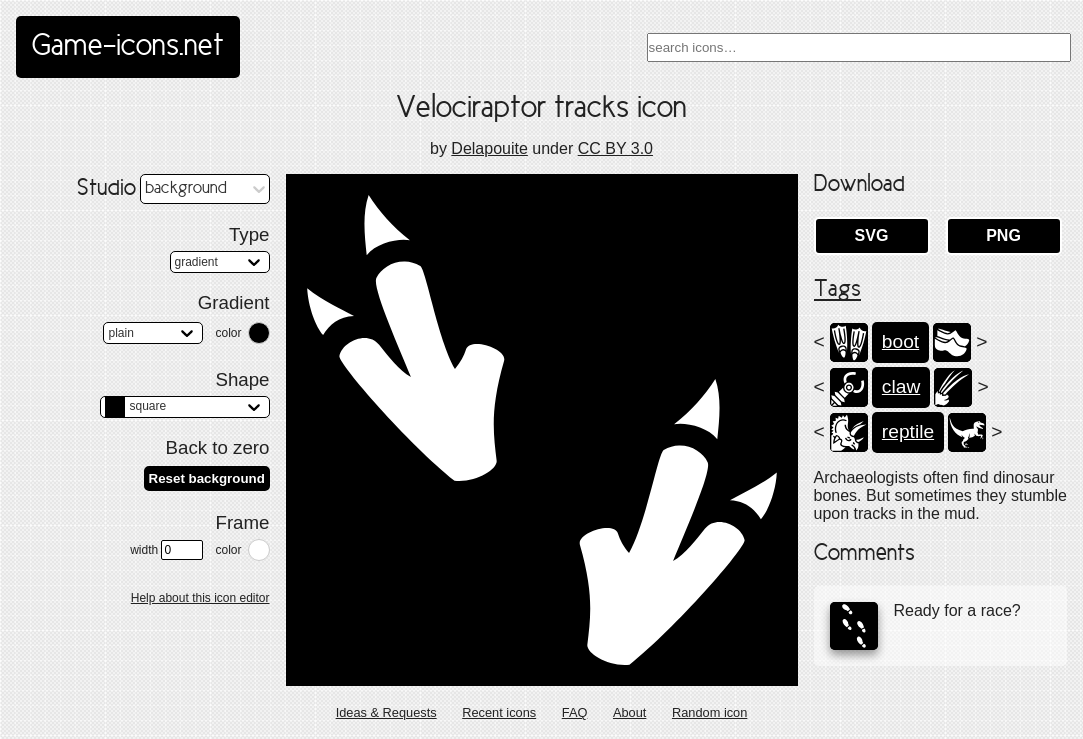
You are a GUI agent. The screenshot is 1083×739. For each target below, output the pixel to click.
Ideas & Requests (386, 712)
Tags (837, 290)
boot (900, 341)
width (166, 550)
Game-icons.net (128, 47)
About (629, 712)
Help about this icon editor (200, 598)
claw (901, 386)
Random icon (709, 712)
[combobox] (859, 47)
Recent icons (499, 712)
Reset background (207, 478)
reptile (908, 431)
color (228, 333)
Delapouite (489, 148)
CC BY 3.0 (615, 148)
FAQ (575, 712)
